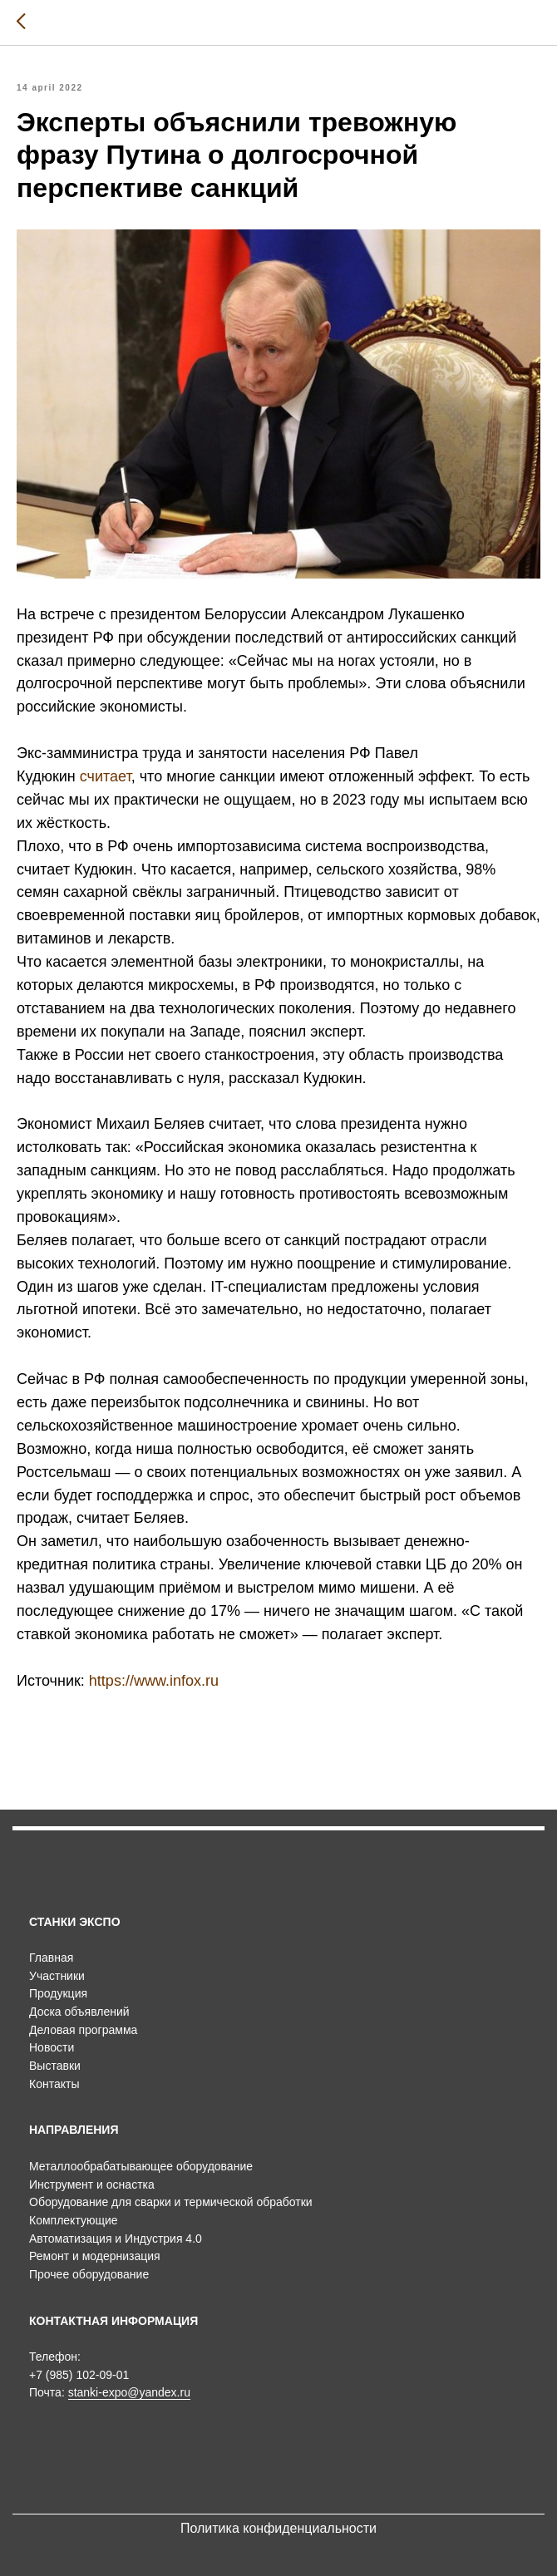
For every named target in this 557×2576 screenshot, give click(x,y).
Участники (57, 1975)
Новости (51, 2047)
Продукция (58, 1993)
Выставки (55, 2065)
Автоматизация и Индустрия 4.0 (115, 2238)
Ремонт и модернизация (94, 2256)
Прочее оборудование (89, 2274)
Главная (51, 1957)
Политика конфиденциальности (278, 2528)
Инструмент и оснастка (92, 2184)
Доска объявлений (79, 2011)
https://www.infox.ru (154, 1680)
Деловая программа (83, 2030)
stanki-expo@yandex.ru (129, 2392)
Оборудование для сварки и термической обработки (171, 2202)
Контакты (54, 2084)
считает (105, 776)
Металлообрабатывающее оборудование (141, 2166)
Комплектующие (73, 2220)
